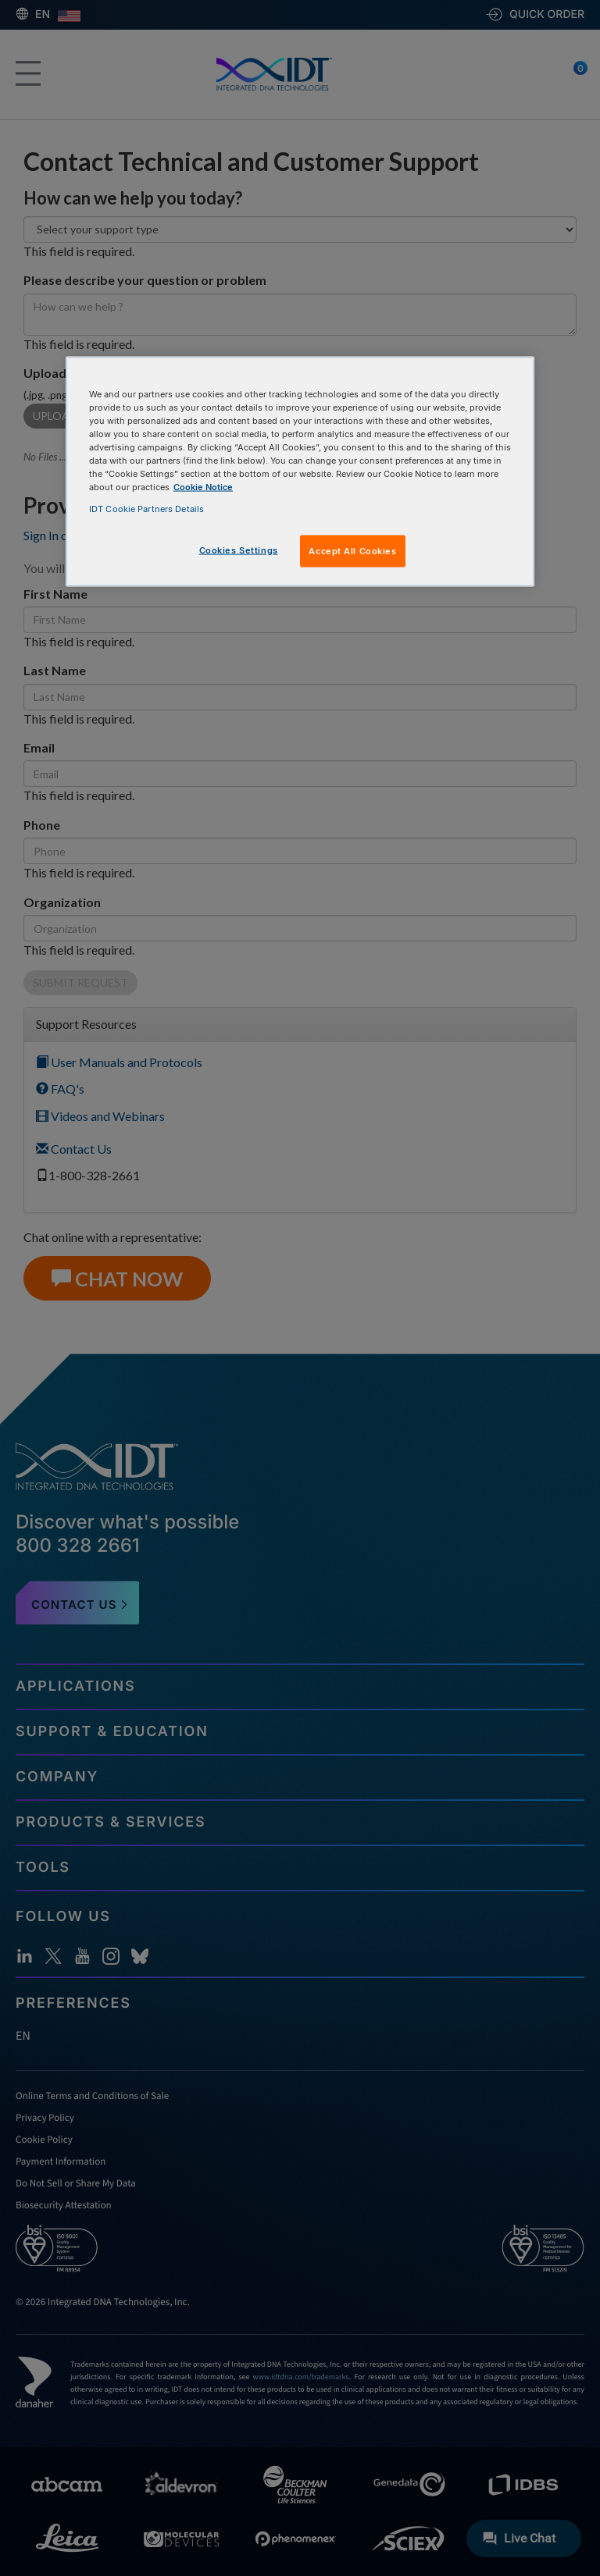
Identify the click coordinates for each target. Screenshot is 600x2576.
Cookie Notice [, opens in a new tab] (203, 487)
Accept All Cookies (352, 550)
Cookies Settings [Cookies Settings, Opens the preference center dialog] (238, 549)
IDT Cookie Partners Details (146, 508)
